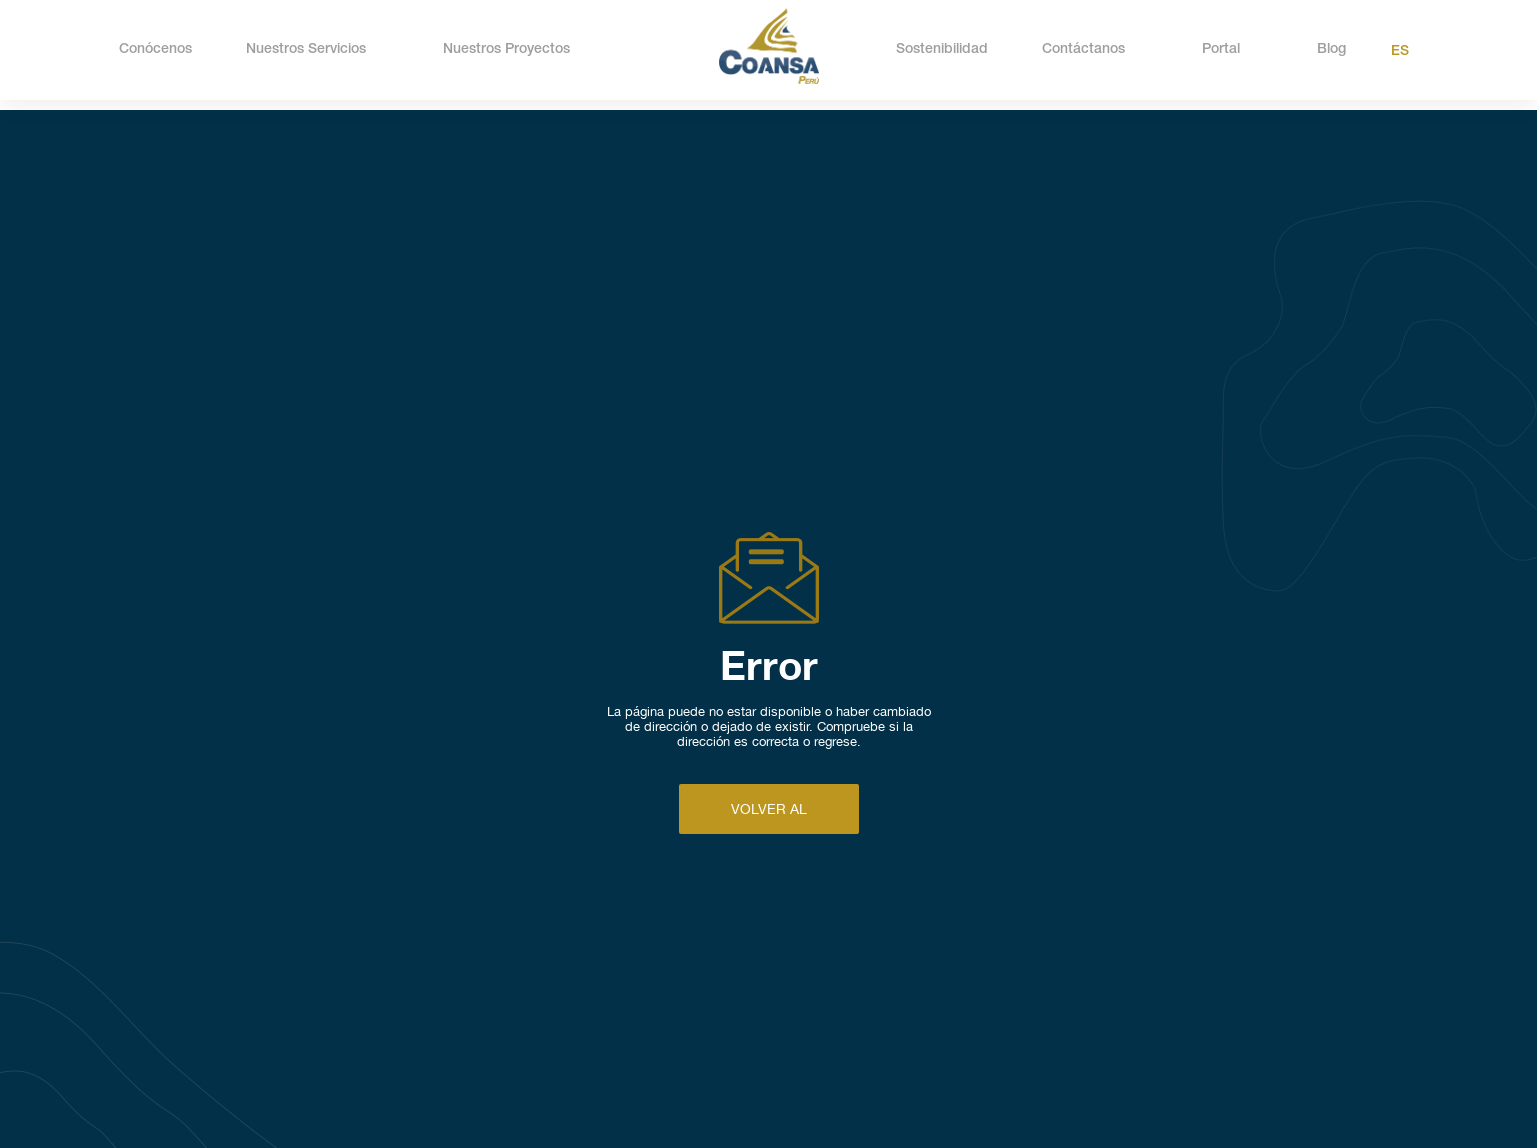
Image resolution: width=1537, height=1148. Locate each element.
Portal (1221, 50)
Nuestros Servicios (306, 50)
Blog (1331, 50)
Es (1400, 52)
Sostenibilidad (942, 50)
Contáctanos (1083, 50)
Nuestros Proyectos (506, 50)
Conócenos (155, 50)
